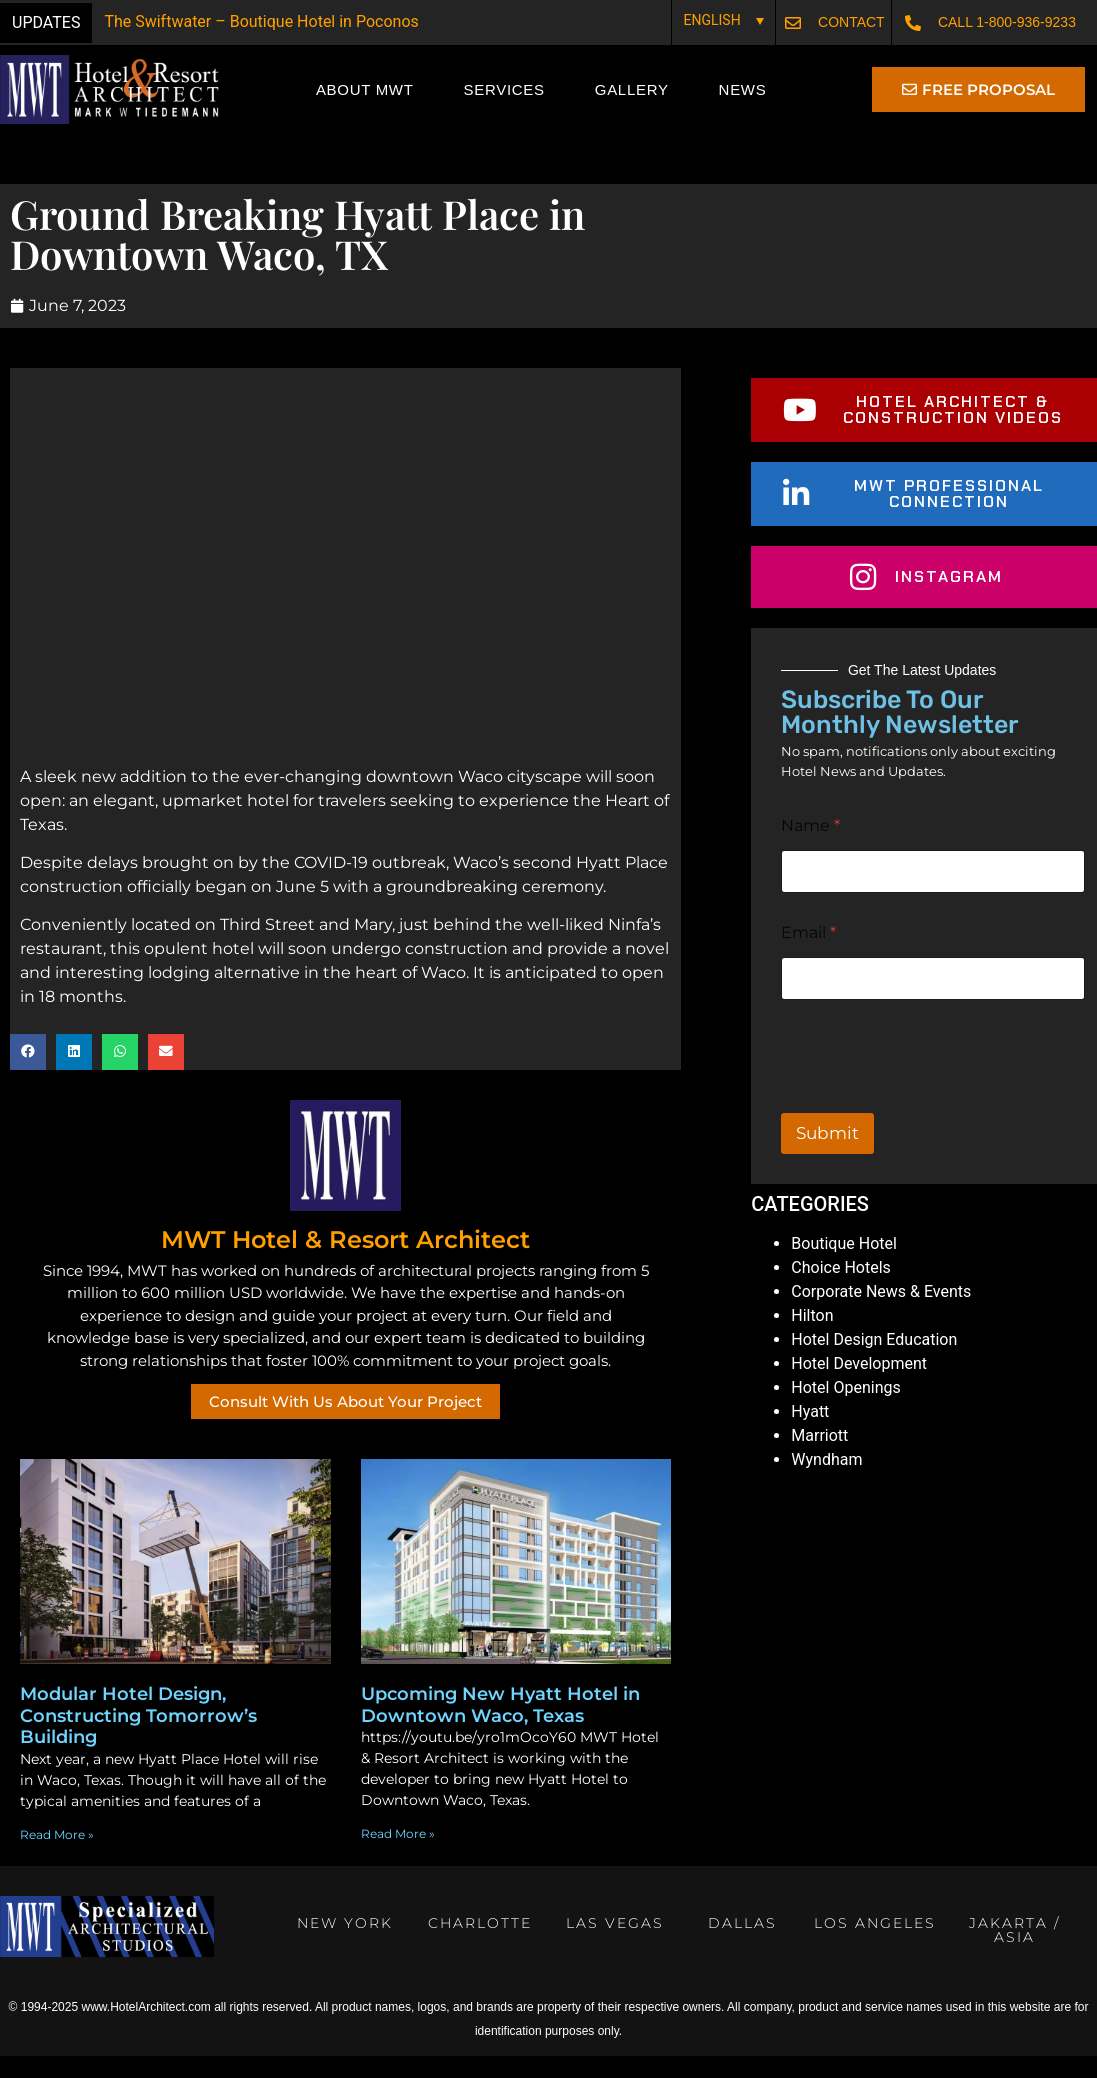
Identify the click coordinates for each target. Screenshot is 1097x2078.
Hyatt (810, 1439)
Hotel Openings (845, 1415)
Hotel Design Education (874, 1367)
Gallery (632, 89)
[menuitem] (723, 19)
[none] (723, 19)
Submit (827, 1161)
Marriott (819, 1463)
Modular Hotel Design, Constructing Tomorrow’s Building (138, 1744)
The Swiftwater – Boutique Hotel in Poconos (261, 21)
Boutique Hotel (844, 1271)
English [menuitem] (711, 21)
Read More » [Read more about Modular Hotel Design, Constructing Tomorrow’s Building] (57, 1863)
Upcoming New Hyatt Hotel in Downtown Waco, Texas (500, 1734)
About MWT (365, 89)
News (743, 89)
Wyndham (826, 1487)
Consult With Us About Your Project (345, 1430)
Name (810, 853)
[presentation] (933, 1128)
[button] (28, 1080)
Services (504, 89)
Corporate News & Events (881, 1319)
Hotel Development (859, 1391)
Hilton (812, 1343)
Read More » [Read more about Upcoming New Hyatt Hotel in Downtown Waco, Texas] (398, 1862)
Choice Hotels (840, 1295)
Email (808, 960)
